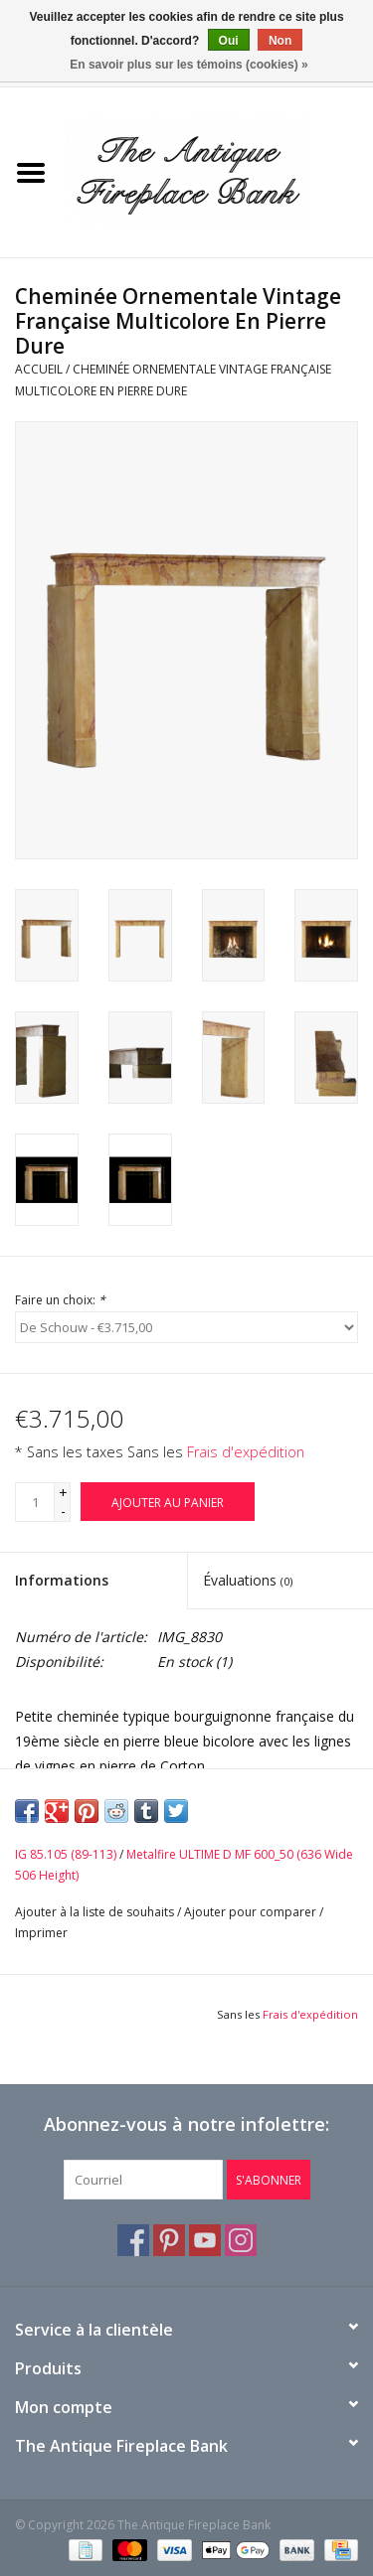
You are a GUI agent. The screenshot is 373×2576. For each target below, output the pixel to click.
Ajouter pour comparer (251, 1911)
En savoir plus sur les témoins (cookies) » (188, 65)
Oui (229, 41)
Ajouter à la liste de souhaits (94, 1911)
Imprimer (41, 1932)
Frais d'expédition (245, 1451)
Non (280, 41)
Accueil (39, 369)
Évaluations (247, 1580)
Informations (61, 1580)
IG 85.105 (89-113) (65, 1854)
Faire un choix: (60, 1299)
